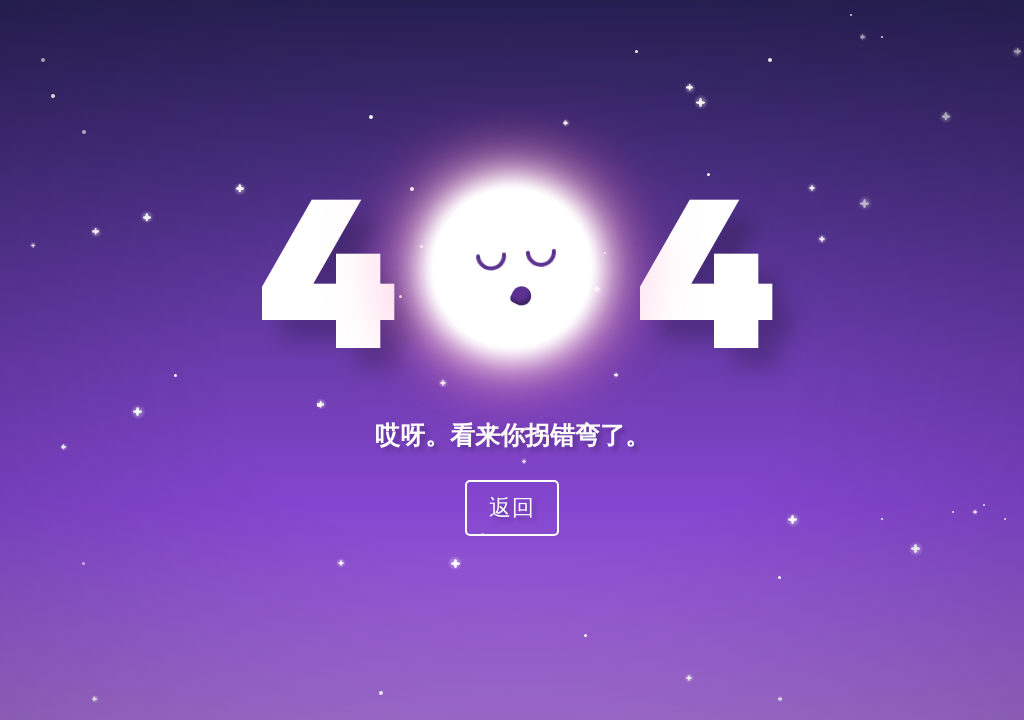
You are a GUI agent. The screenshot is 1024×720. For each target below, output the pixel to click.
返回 (512, 506)
